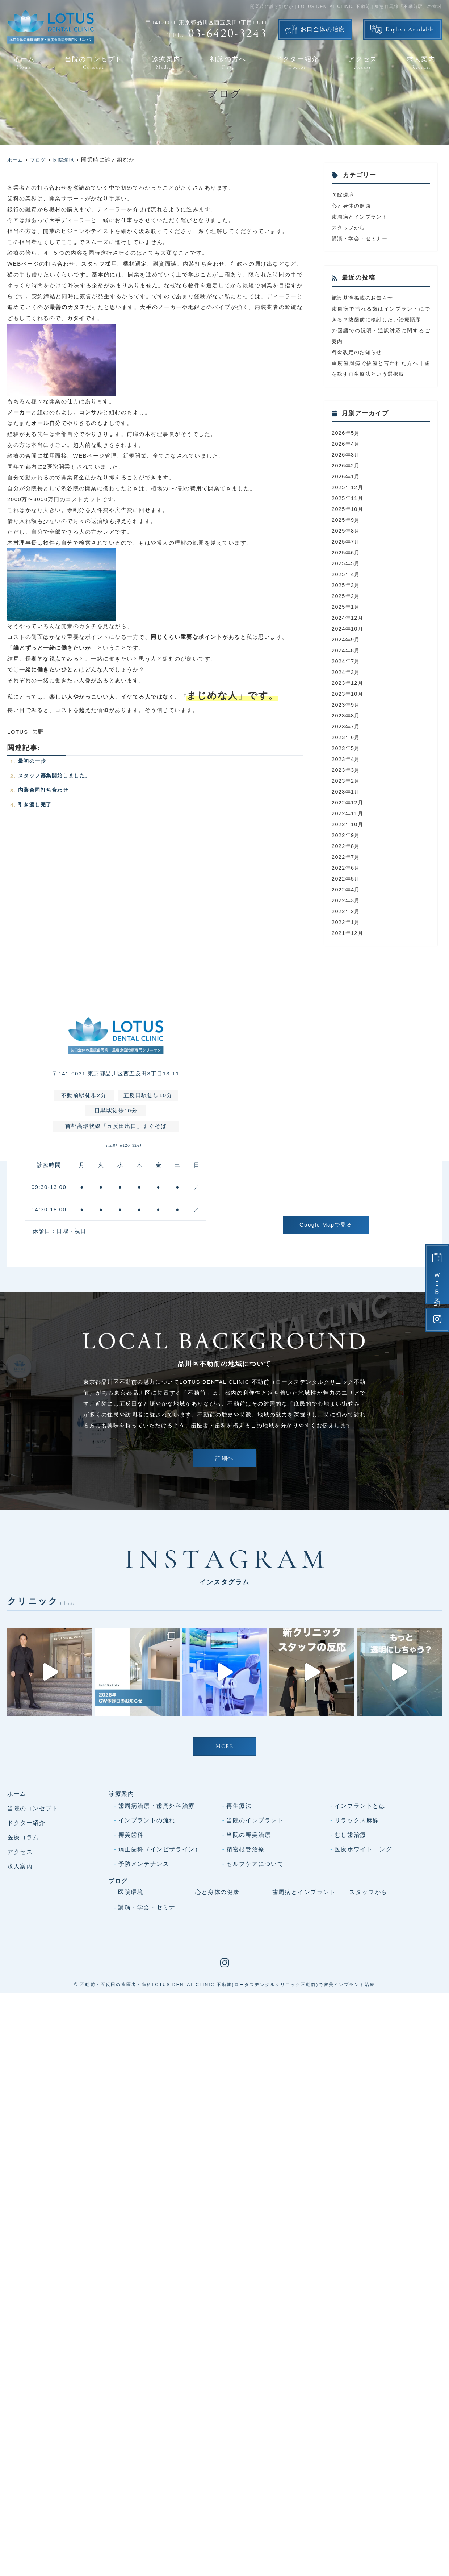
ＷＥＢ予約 (437, 1282)
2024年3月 (346, 683)
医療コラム (23, 1983)
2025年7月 (346, 552)
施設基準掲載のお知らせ (365, 298)
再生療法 (239, 1951)
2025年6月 (346, 563)
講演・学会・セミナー (361, 238)
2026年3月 (346, 465)
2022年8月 (346, 857)
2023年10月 (348, 705)
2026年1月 (346, 487)
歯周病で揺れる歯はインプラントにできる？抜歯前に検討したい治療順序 (381, 319)
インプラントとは (360, 1951)
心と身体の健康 (353, 206)
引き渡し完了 (36, 804)
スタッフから (350, 227)
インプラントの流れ (147, 1966)
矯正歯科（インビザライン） (159, 1995)
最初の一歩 (33, 761)
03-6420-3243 (124, 1161)
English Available (410, 30)
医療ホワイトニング (363, 1995)
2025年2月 (346, 607)
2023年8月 (346, 726)
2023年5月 (346, 759)
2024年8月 (346, 661)
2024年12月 (348, 628)
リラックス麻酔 (357, 1966)
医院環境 (344, 195)
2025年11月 (348, 509)
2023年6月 (346, 748)
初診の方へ (228, 62)
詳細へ (224, 1476)
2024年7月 (346, 672)
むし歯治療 (350, 1980)
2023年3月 (346, 781)
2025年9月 (346, 531)
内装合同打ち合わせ (45, 790)
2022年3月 (346, 911)
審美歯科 (131, 1980)
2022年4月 (346, 900)
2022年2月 (346, 922)
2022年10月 (348, 835)
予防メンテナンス (143, 2009)
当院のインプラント (255, 1966)
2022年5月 (346, 889)
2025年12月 (348, 498)
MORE (224, 1892)
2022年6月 (346, 878)
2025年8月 (346, 541)
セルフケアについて (255, 2009)
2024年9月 (346, 650)
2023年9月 (346, 715)
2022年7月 (346, 868)
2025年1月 (346, 618)
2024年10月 (348, 639)
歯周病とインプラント (361, 216)
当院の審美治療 (248, 1980)
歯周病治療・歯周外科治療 (156, 1951)
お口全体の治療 (323, 30)
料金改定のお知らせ (359, 363)
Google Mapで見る (325, 1235)
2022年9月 (346, 846)
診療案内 (166, 62)
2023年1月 (346, 802)
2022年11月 (348, 824)
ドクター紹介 (297, 62)
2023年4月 (346, 770)
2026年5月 (346, 444)
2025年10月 (348, 520)
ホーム (24, 62)
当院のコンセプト (93, 62)
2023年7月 (346, 737)
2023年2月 (346, 791)
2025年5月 (346, 574)
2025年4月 (346, 585)
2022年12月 (348, 813)
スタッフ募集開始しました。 (57, 775)
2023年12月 (348, 694)
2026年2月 (346, 476)
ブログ (118, 2026)
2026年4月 (346, 454)
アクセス (362, 62)
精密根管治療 (245, 1995)
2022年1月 (346, 933)
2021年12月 (348, 944)
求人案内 (421, 62)
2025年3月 (346, 596)
